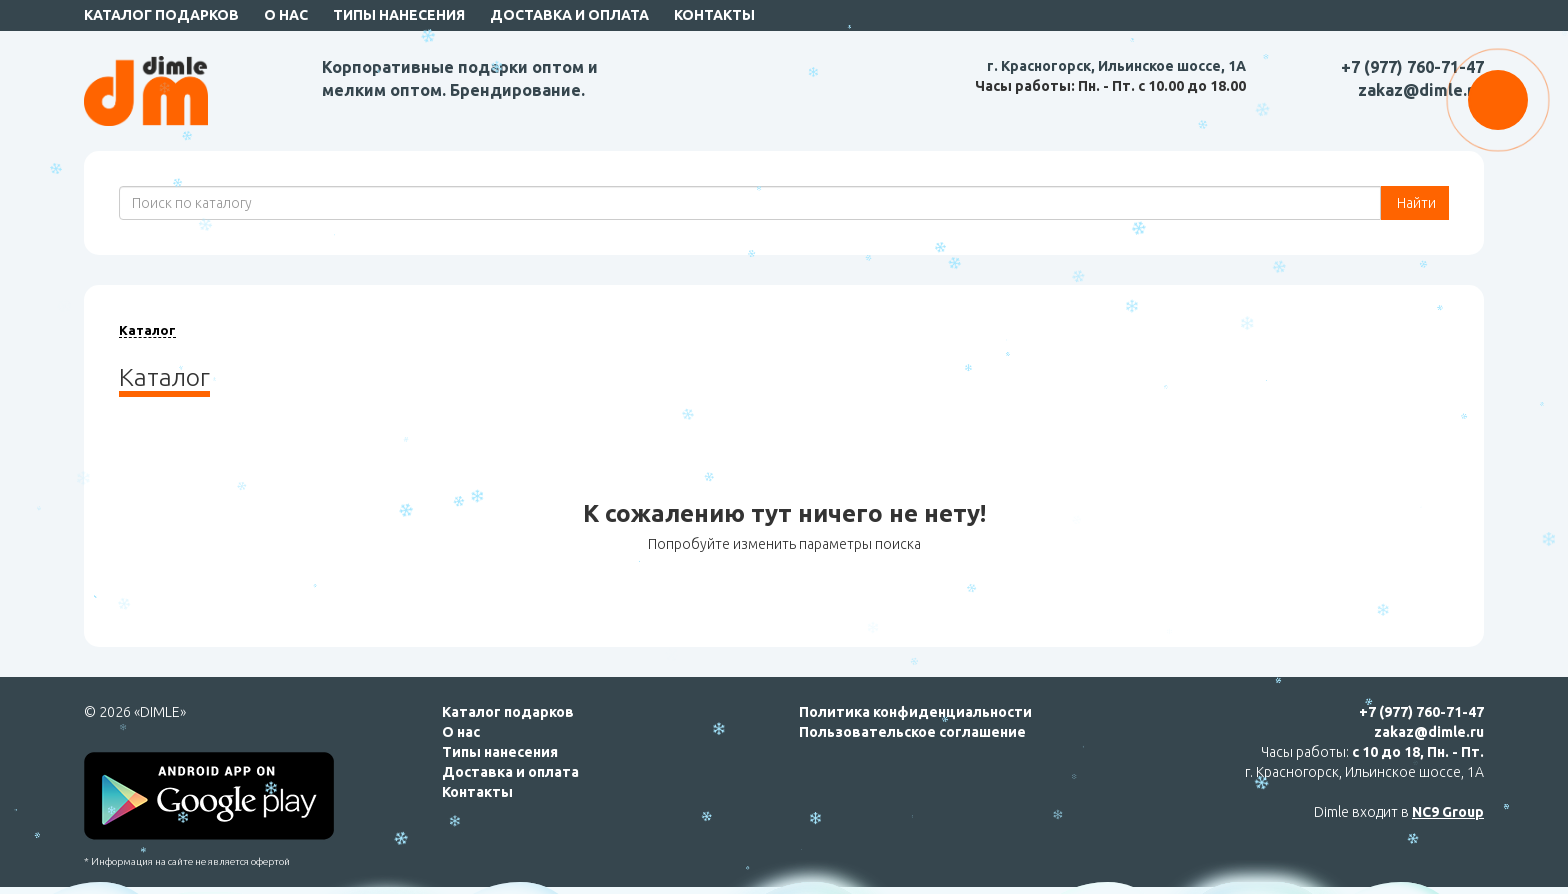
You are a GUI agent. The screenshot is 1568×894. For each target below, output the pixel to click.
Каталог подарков (161, 15)
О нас (286, 15)
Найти (1415, 203)
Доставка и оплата (569, 15)
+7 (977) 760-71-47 (1412, 67)
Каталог (147, 330)
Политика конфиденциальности (915, 712)
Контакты (714, 15)
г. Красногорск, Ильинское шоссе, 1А (1116, 66)
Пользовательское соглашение (912, 732)
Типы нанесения (399, 15)
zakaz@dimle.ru (1421, 90)
